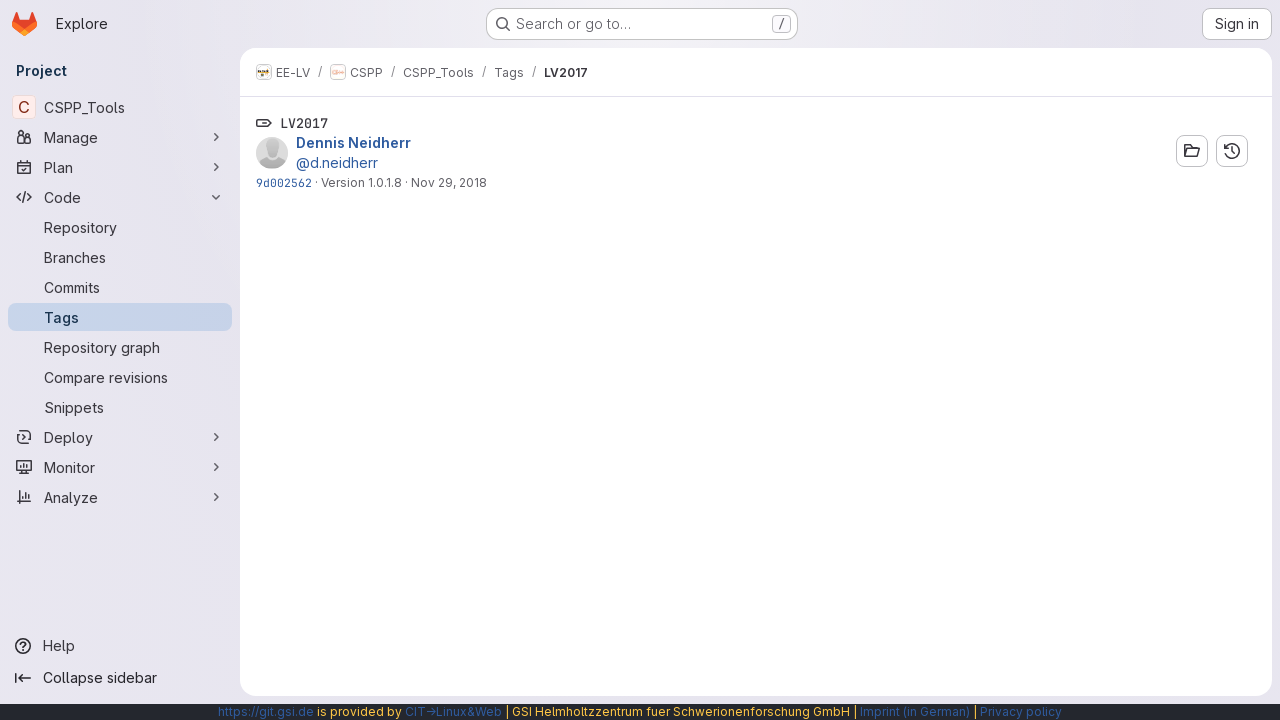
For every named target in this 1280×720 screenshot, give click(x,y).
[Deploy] (120, 437)
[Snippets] (120, 407)
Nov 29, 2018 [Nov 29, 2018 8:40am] (449, 182)
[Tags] (120, 317)
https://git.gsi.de (266, 711)
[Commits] (120, 287)
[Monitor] (120, 467)
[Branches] (120, 257)
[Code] (120, 197)
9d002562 (284, 182)
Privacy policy (1021, 711)
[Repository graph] (120, 347)
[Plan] (120, 167)
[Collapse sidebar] (120, 678)
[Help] (120, 646)
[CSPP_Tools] (120, 107)
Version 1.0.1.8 (361, 182)
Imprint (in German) (915, 711)
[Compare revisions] (120, 377)
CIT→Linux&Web (453, 711)
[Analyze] (120, 497)
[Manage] (120, 137)
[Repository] (120, 227)
